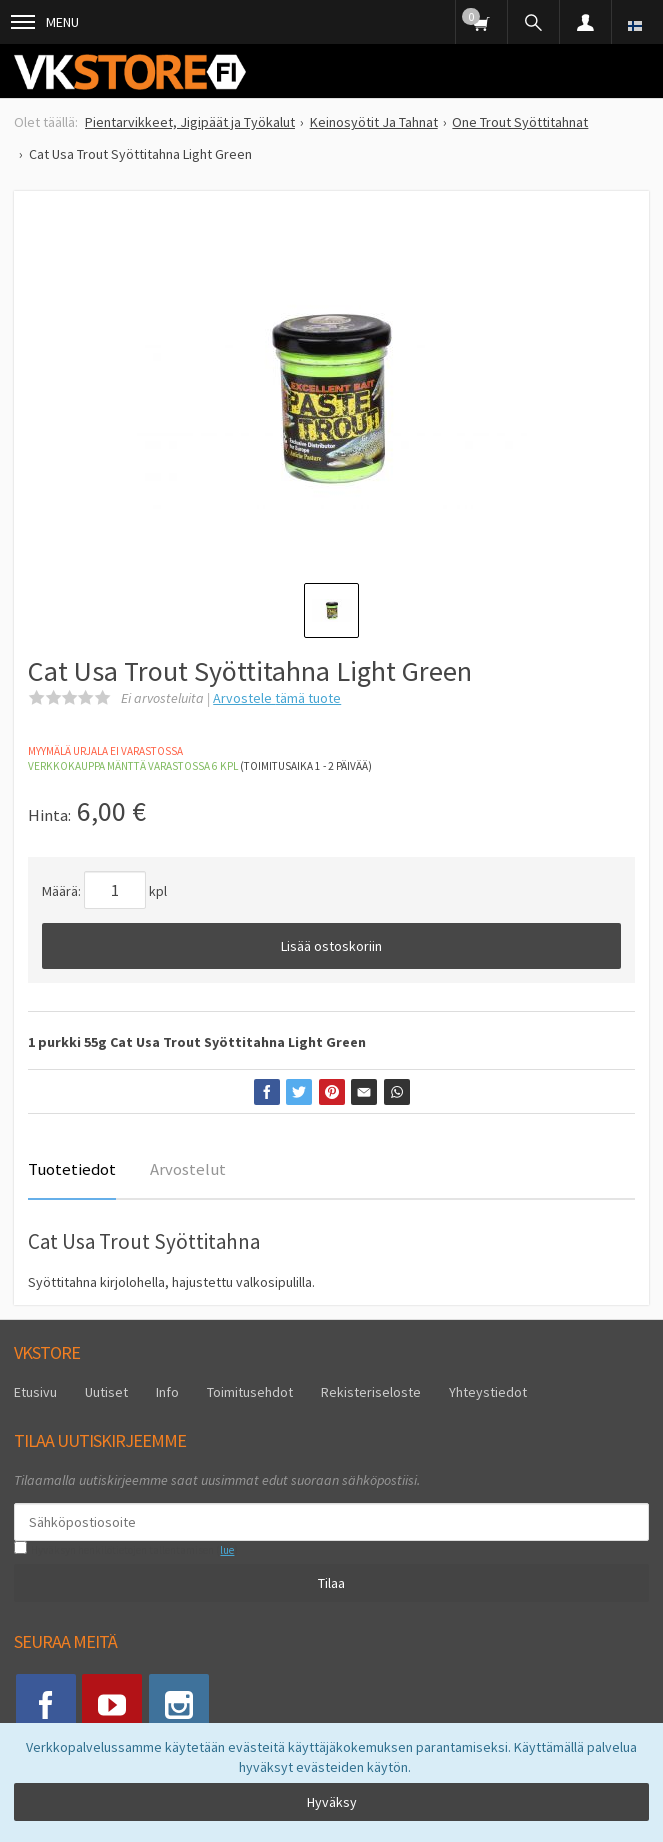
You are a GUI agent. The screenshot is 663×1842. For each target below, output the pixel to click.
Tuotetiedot (72, 1169)
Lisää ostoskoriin (331, 946)
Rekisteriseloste (371, 1392)
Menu (45, 22)
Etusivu (35, 1392)
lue (227, 1550)
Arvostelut (188, 1169)
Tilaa (331, 1583)
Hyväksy (332, 1802)
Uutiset (106, 1392)
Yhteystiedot (488, 1392)
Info (167, 1392)
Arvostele (277, 698)
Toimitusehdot (250, 1392)
